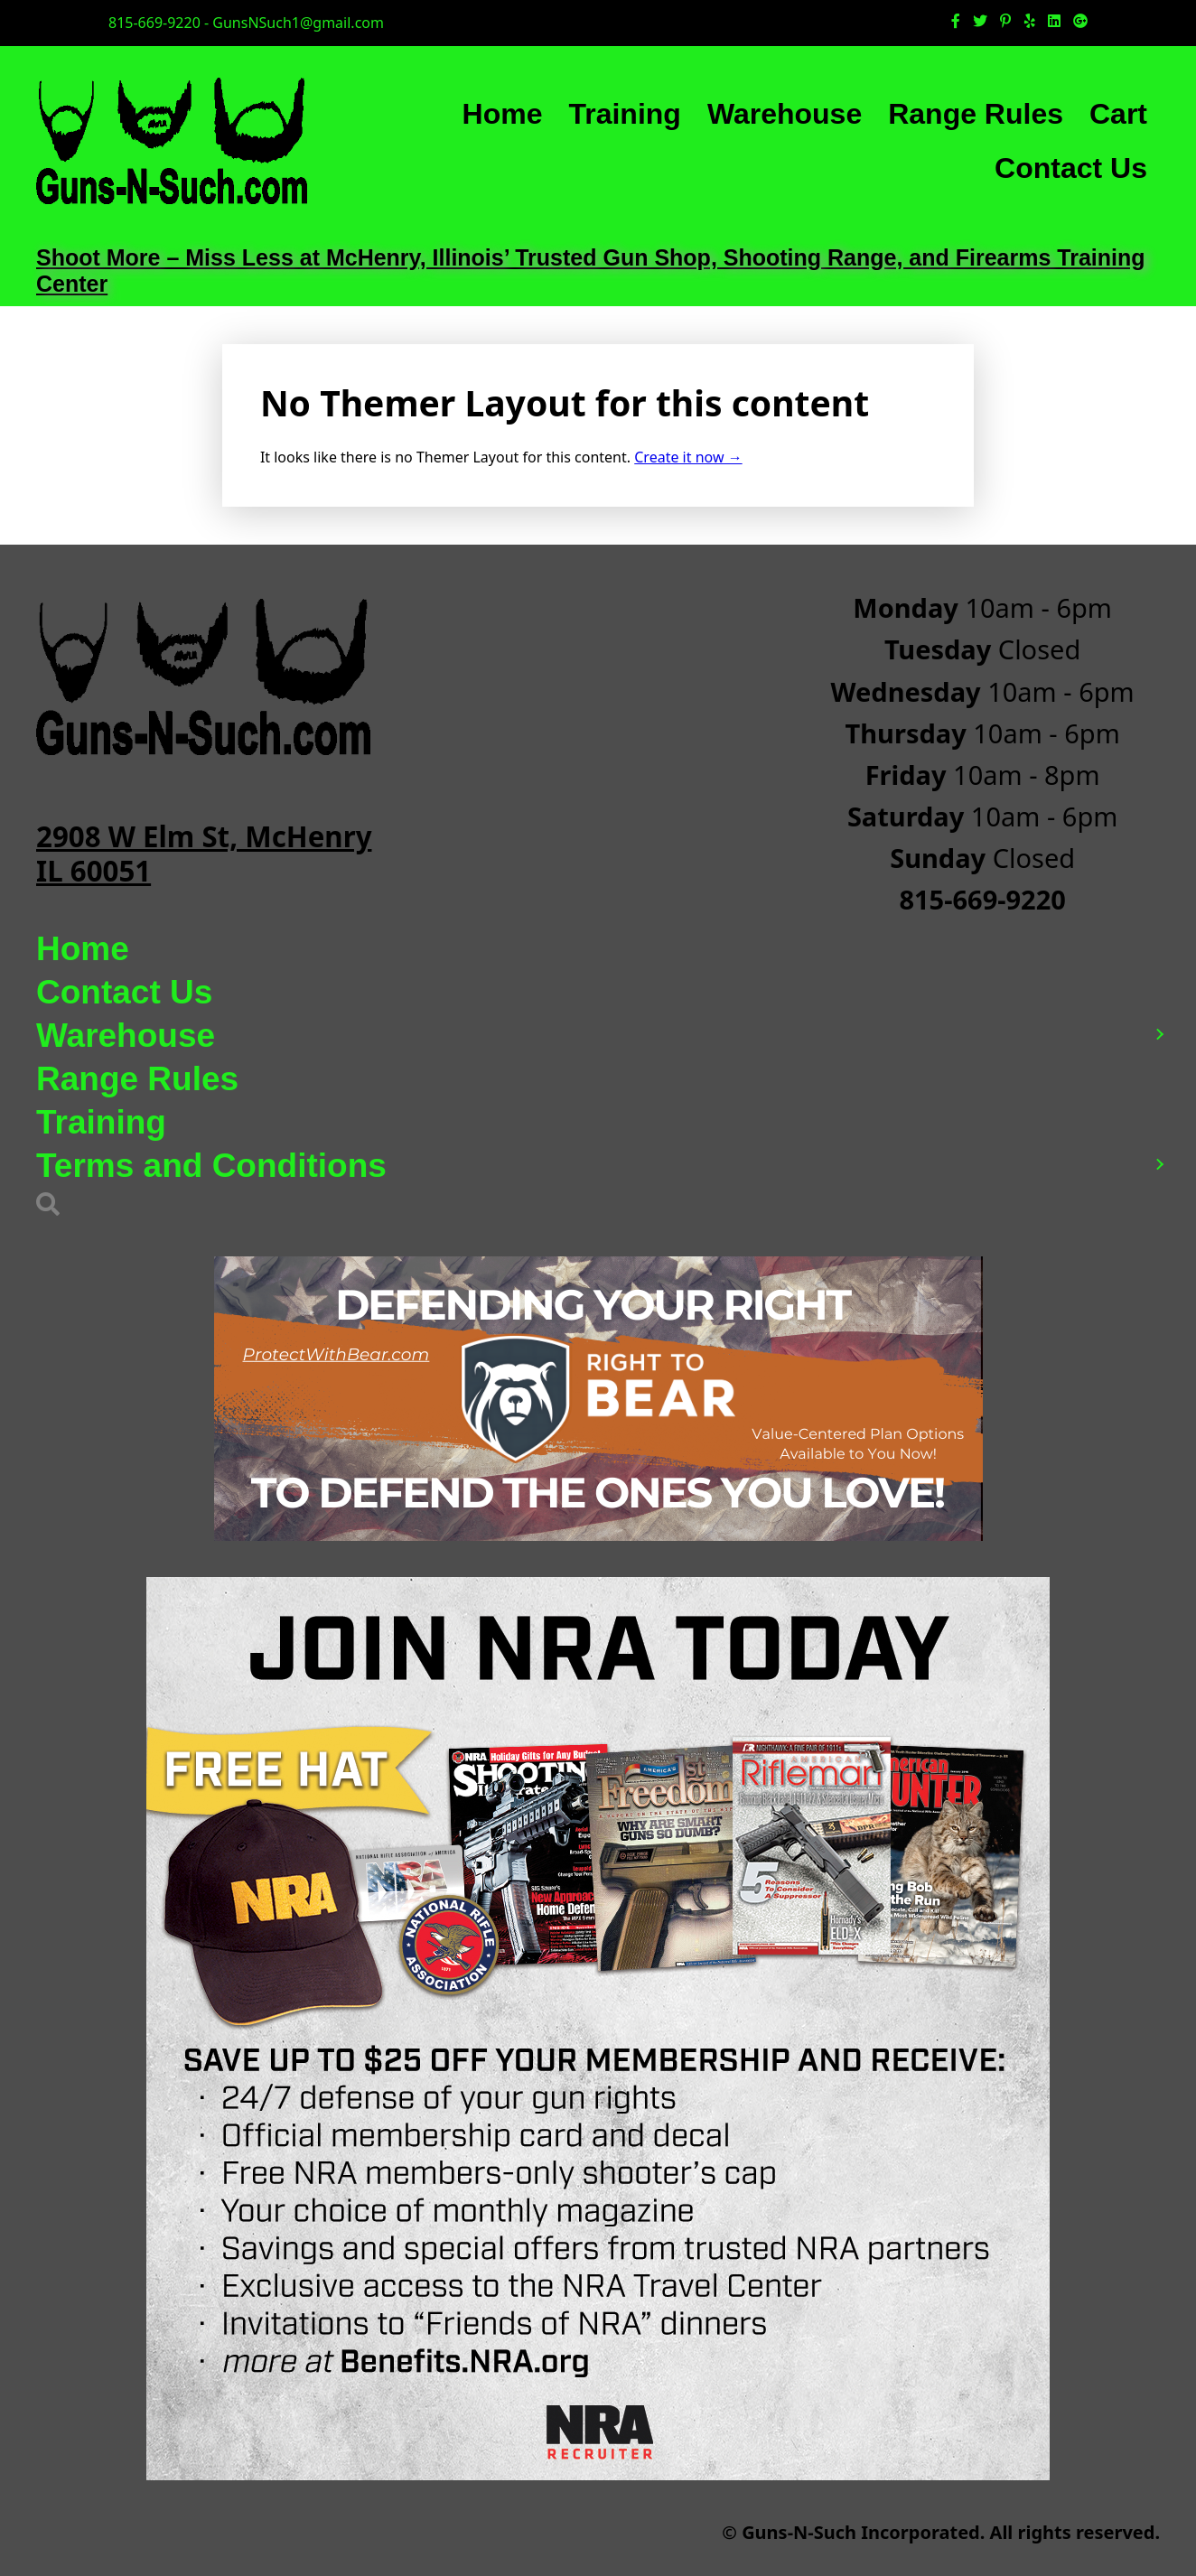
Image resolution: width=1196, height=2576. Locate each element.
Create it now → (688, 457)
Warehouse (784, 114)
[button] (1159, 1035)
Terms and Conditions (211, 1165)
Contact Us (1071, 168)
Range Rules (975, 114)
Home (503, 114)
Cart (1118, 114)
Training (624, 114)
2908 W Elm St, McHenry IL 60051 (203, 853)
